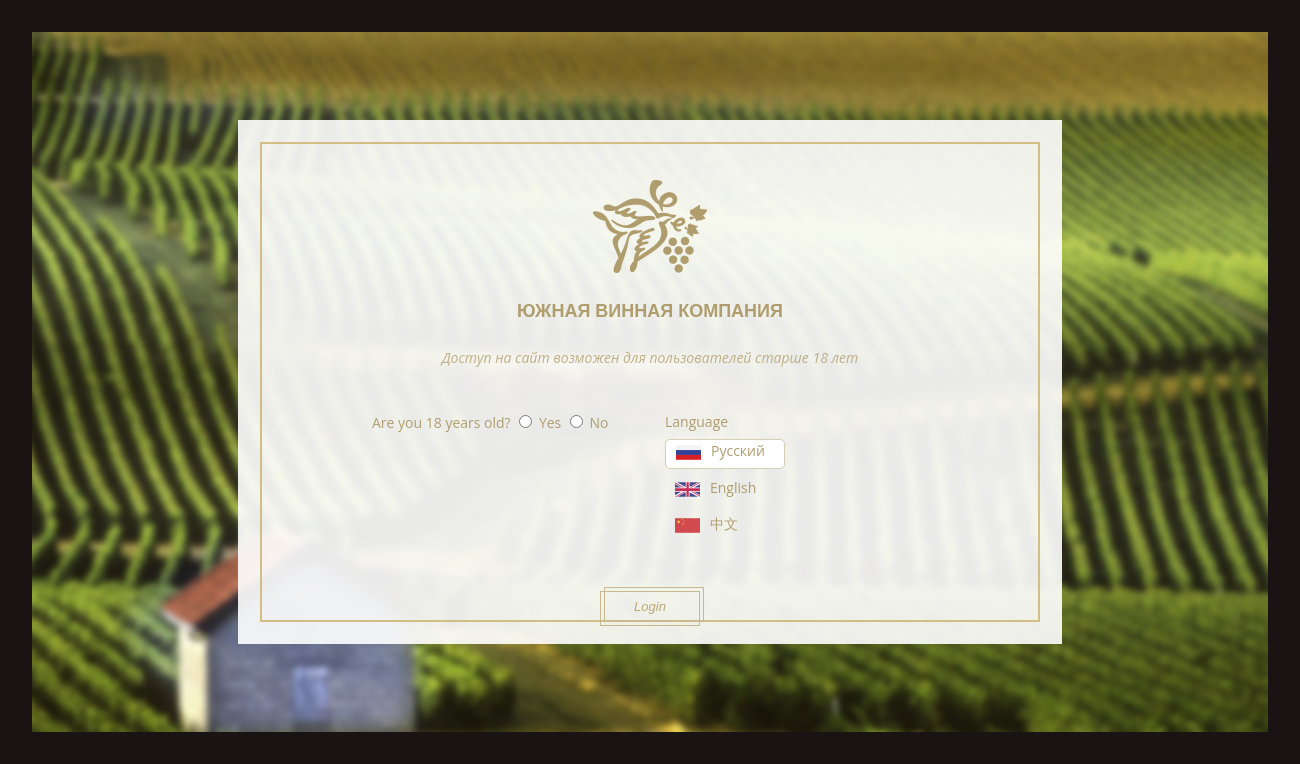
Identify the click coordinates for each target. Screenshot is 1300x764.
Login (650, 606)
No (599, 422)
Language (696, 421)
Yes (550, 422)
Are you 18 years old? (441, 422)
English (733, 487)
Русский (738, 450)
